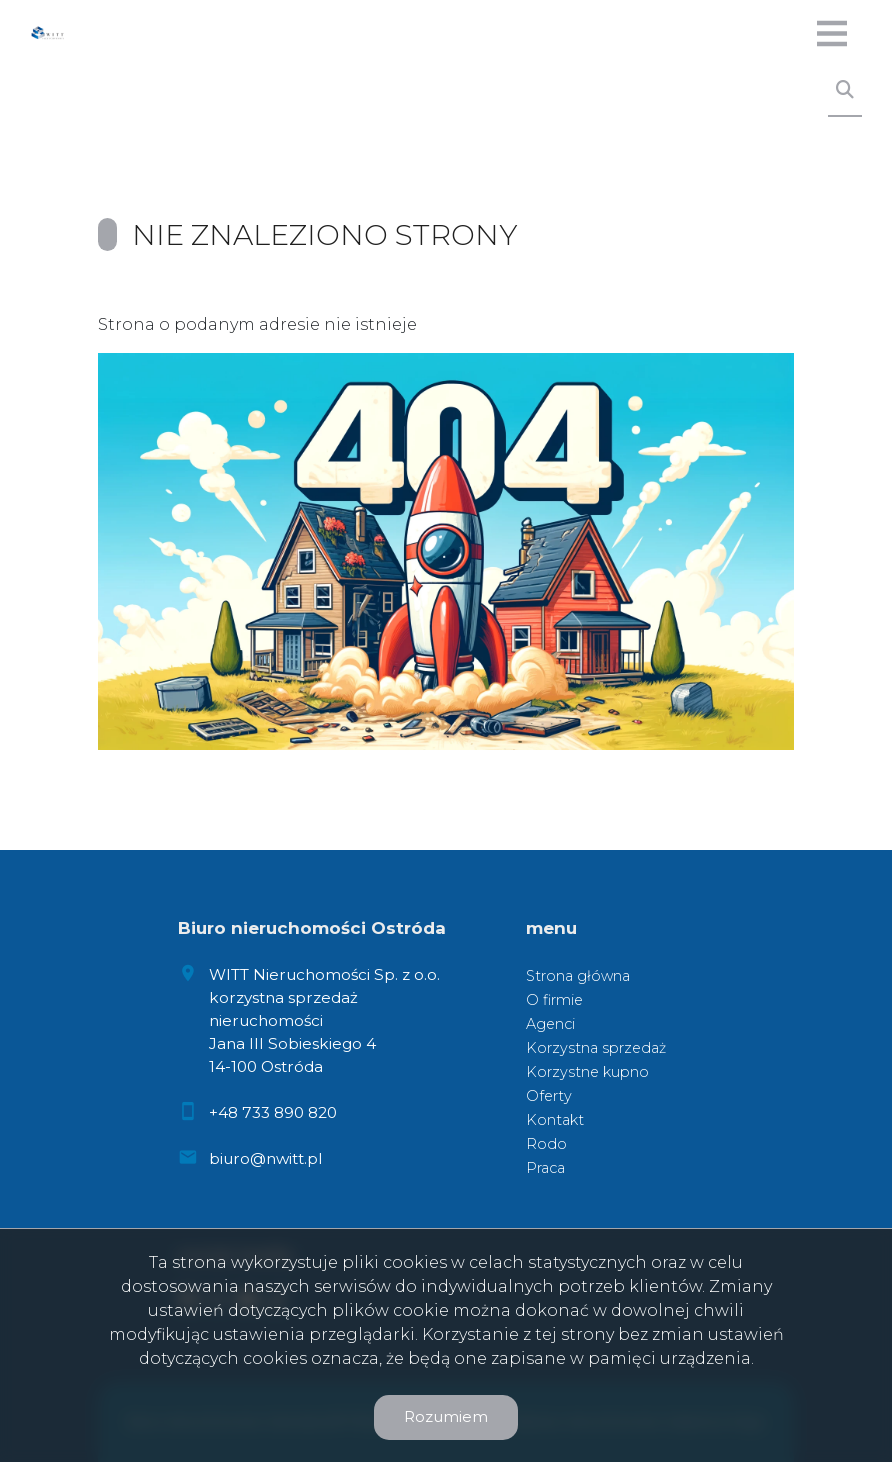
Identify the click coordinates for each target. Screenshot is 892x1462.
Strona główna (578, 976)
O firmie (554, 1000)
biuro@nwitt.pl (265, 1158)
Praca (545, 1168)
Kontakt (555, 1120)
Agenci (550, 1024)
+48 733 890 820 (273, 1112)
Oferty (549, 1096)
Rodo (546, 1144)
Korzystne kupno (587, 1072)
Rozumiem (446, 1416)
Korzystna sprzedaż (596, 1048)
